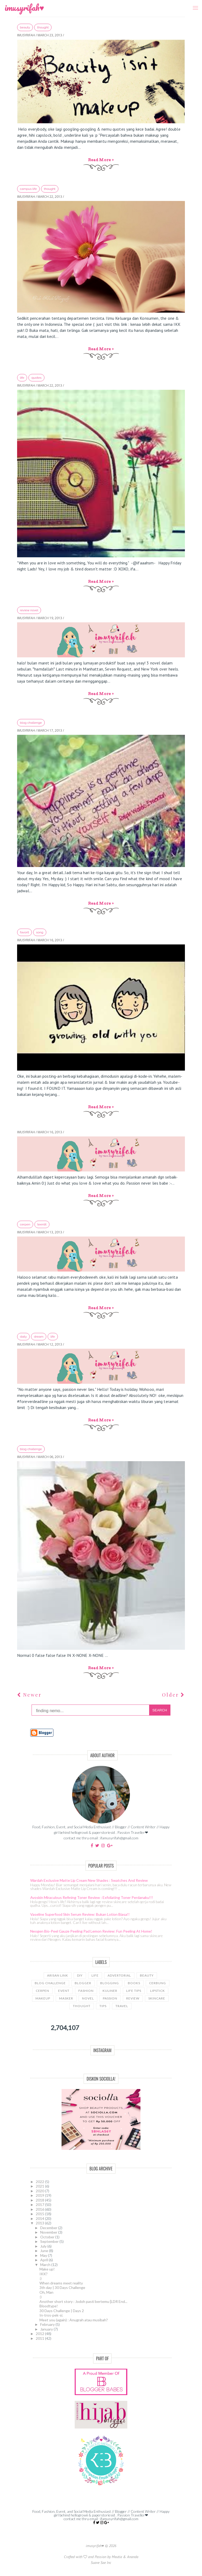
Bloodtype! (48, 2306)
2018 (40, 2200)
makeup (43, 1998)
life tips (133, 1991)
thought (43, 27)
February (47, 2324)
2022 (40, 2181)
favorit (24, 932)
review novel (29, 610)
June (44, 2250)
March (45, 2264)
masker (66, 1998)
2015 (40, 2213)
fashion (86, 1991)
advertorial (119, 1975)
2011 (40, 2338)
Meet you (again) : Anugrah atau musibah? (73, 2320)
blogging (109, 1983)
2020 (40, 2191)
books (134, 1983)
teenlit (42, 1224)
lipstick (157, 1991)
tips (103, 2006)
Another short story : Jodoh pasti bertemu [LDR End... (83, 2301)
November (49, 2232)
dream (38, 1336)
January (47, 2329)
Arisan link (57, 1975)
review (132, 1998)
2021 (40, 2186)
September (49, 2241)
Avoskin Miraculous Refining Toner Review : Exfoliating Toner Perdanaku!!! (91, 1897)
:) (40, 2278)
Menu (194, 4)
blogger (83, 1983)
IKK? (43, 2274)
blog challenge (31, 723)
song (39, 932)
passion (110, 1998)
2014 (40, 2218)
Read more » (101, 160)
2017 (40, 2204)
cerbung (157, 1983)
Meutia (117, 2556)
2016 (40, 2209)
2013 (40, 2223)
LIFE (22, 378)
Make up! (47, 2269)
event (63, 1991)
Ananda (132, 2556)
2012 (40, 2333)
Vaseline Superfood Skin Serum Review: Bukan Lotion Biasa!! (80, 1914)
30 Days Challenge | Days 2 (61, 2310)
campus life (28, 189)
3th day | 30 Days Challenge (62, 2287)
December (49, 2227)
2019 (40, 2195)
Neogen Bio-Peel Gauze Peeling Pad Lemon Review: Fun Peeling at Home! (91, 1931)
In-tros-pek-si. (51, 2315)
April (44, 2260)
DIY (80, 1975)
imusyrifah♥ (24, 7)
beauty (25, 27)
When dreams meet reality (61, 2283)
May (44, 2255)
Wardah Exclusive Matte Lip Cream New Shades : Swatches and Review (89, 1880)
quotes (36, 378)
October (47, 2237)
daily (23, 1336)
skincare (156, 1998)
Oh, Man (46, 2292)
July (43, 2246)
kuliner (110, 1991)
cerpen (25, 1224)
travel (121, 2006)
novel (88, 1998)
